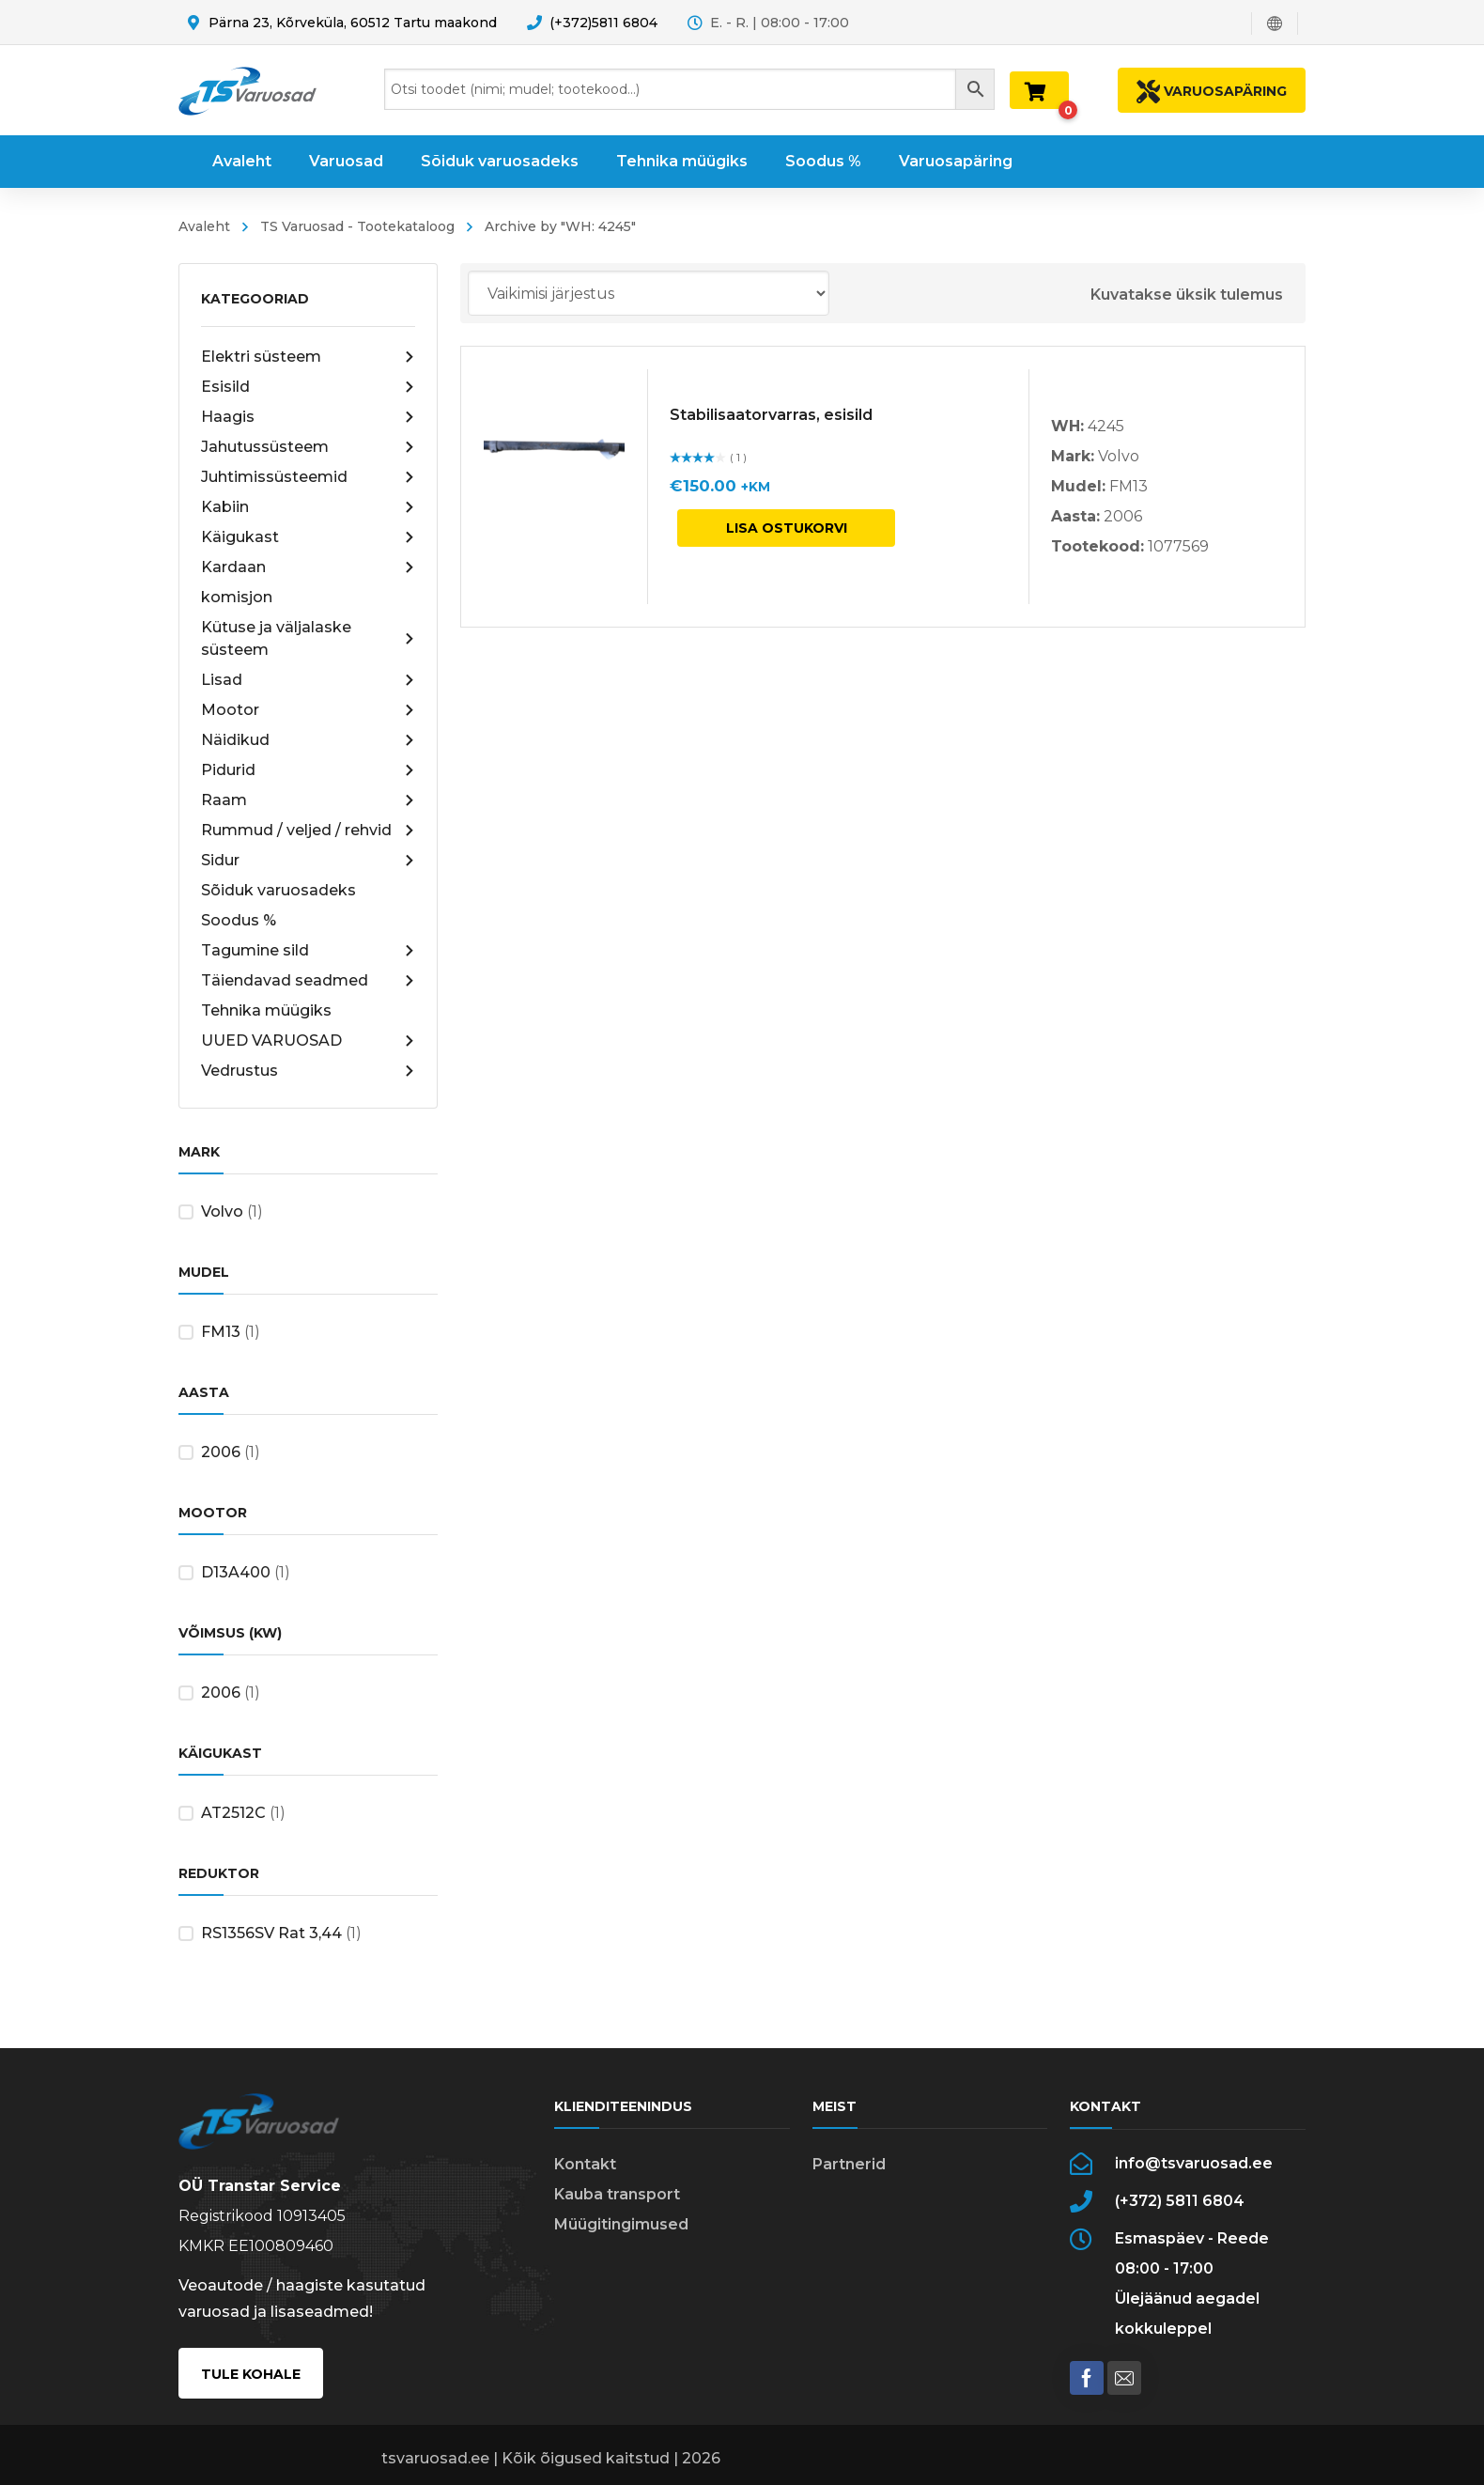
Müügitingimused (621, 2224)
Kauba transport (617, 2194)
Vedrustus (308, 1071)
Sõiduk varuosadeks (278, 890)
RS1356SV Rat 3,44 (271, 1933)
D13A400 (236, 1572)
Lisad (308, 680)
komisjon (236, 597)
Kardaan (308, 567)
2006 (220, 1452)
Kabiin (308, 507)
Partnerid (849, 2164)
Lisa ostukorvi (786, 528)
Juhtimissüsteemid (308, 477)
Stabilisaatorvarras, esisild (771, 415)
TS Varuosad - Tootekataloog (357, 226)
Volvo (222, 1211)
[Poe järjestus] (648, 293)
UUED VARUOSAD (308, 1041)
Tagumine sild (308, 951)
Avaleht (204, 226)
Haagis (308, 417)
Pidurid (308, 770)
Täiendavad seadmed (308, 981)
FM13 (220, 1332)
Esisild (308, 387)
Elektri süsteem (308, 357)
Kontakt (585, 2164)
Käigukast (308, 537)
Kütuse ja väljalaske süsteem (308, 638)
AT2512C (233, 1813)
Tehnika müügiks (266, 1010)
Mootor (308, 710)
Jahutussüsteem (308, 447)
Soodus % (238, 920)
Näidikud (308, 740)
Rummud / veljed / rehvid (308, 830)
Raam (308, 800)
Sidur (308, 861)
